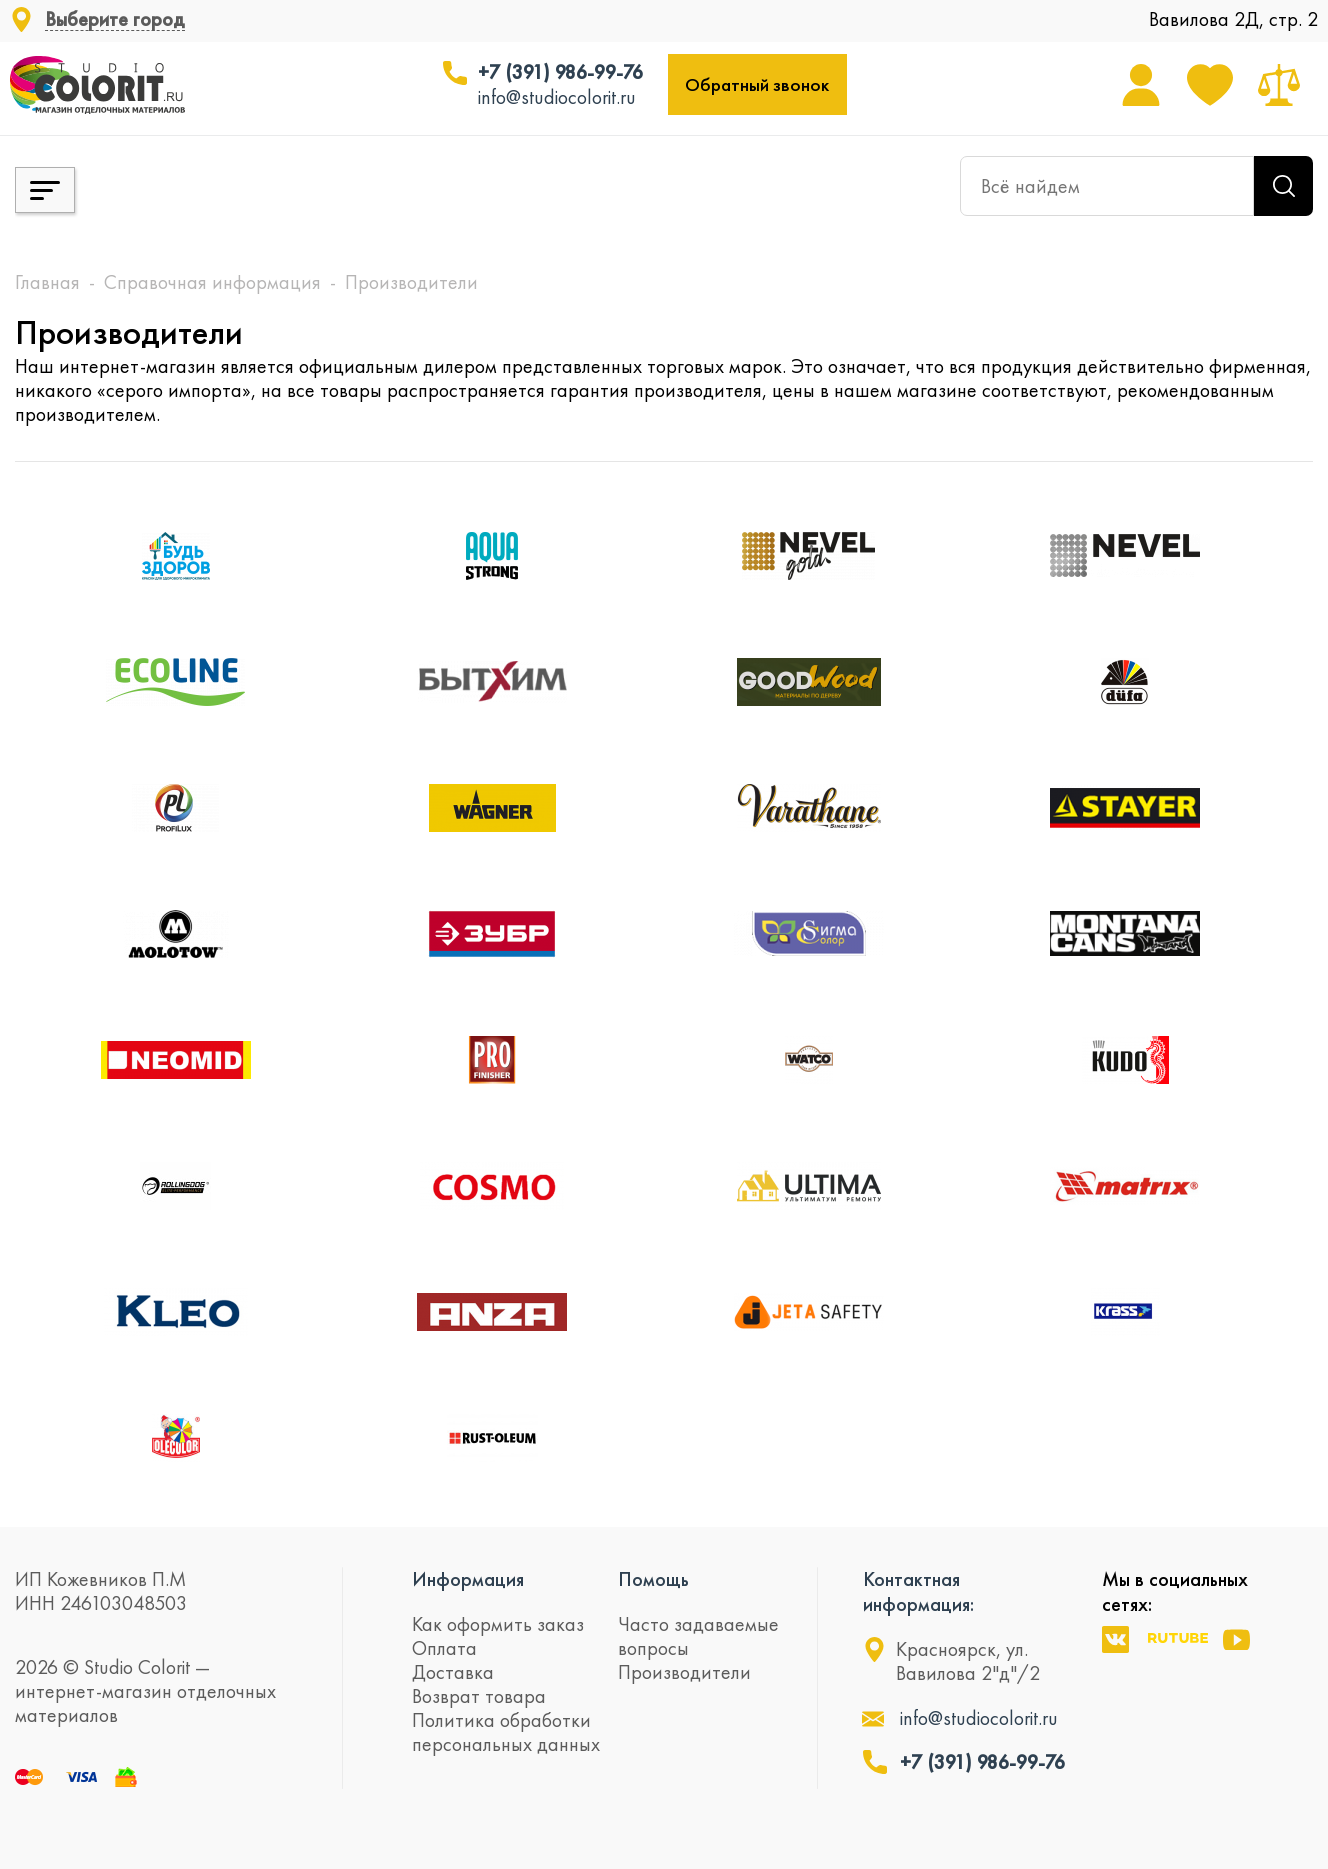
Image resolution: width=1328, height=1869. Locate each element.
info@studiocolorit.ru (557, 97)
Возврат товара (479, 1696)
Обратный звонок (757, 84)
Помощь (653, 1579)
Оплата (444, 1648)
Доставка (453, 1672)
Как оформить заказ (498, 1624)
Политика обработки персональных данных (506, 1732)
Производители (684, 1672)
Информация (468, 1579)
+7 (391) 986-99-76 (560, 72)
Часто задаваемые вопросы (698, 1636)
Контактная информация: (918, 1591)
